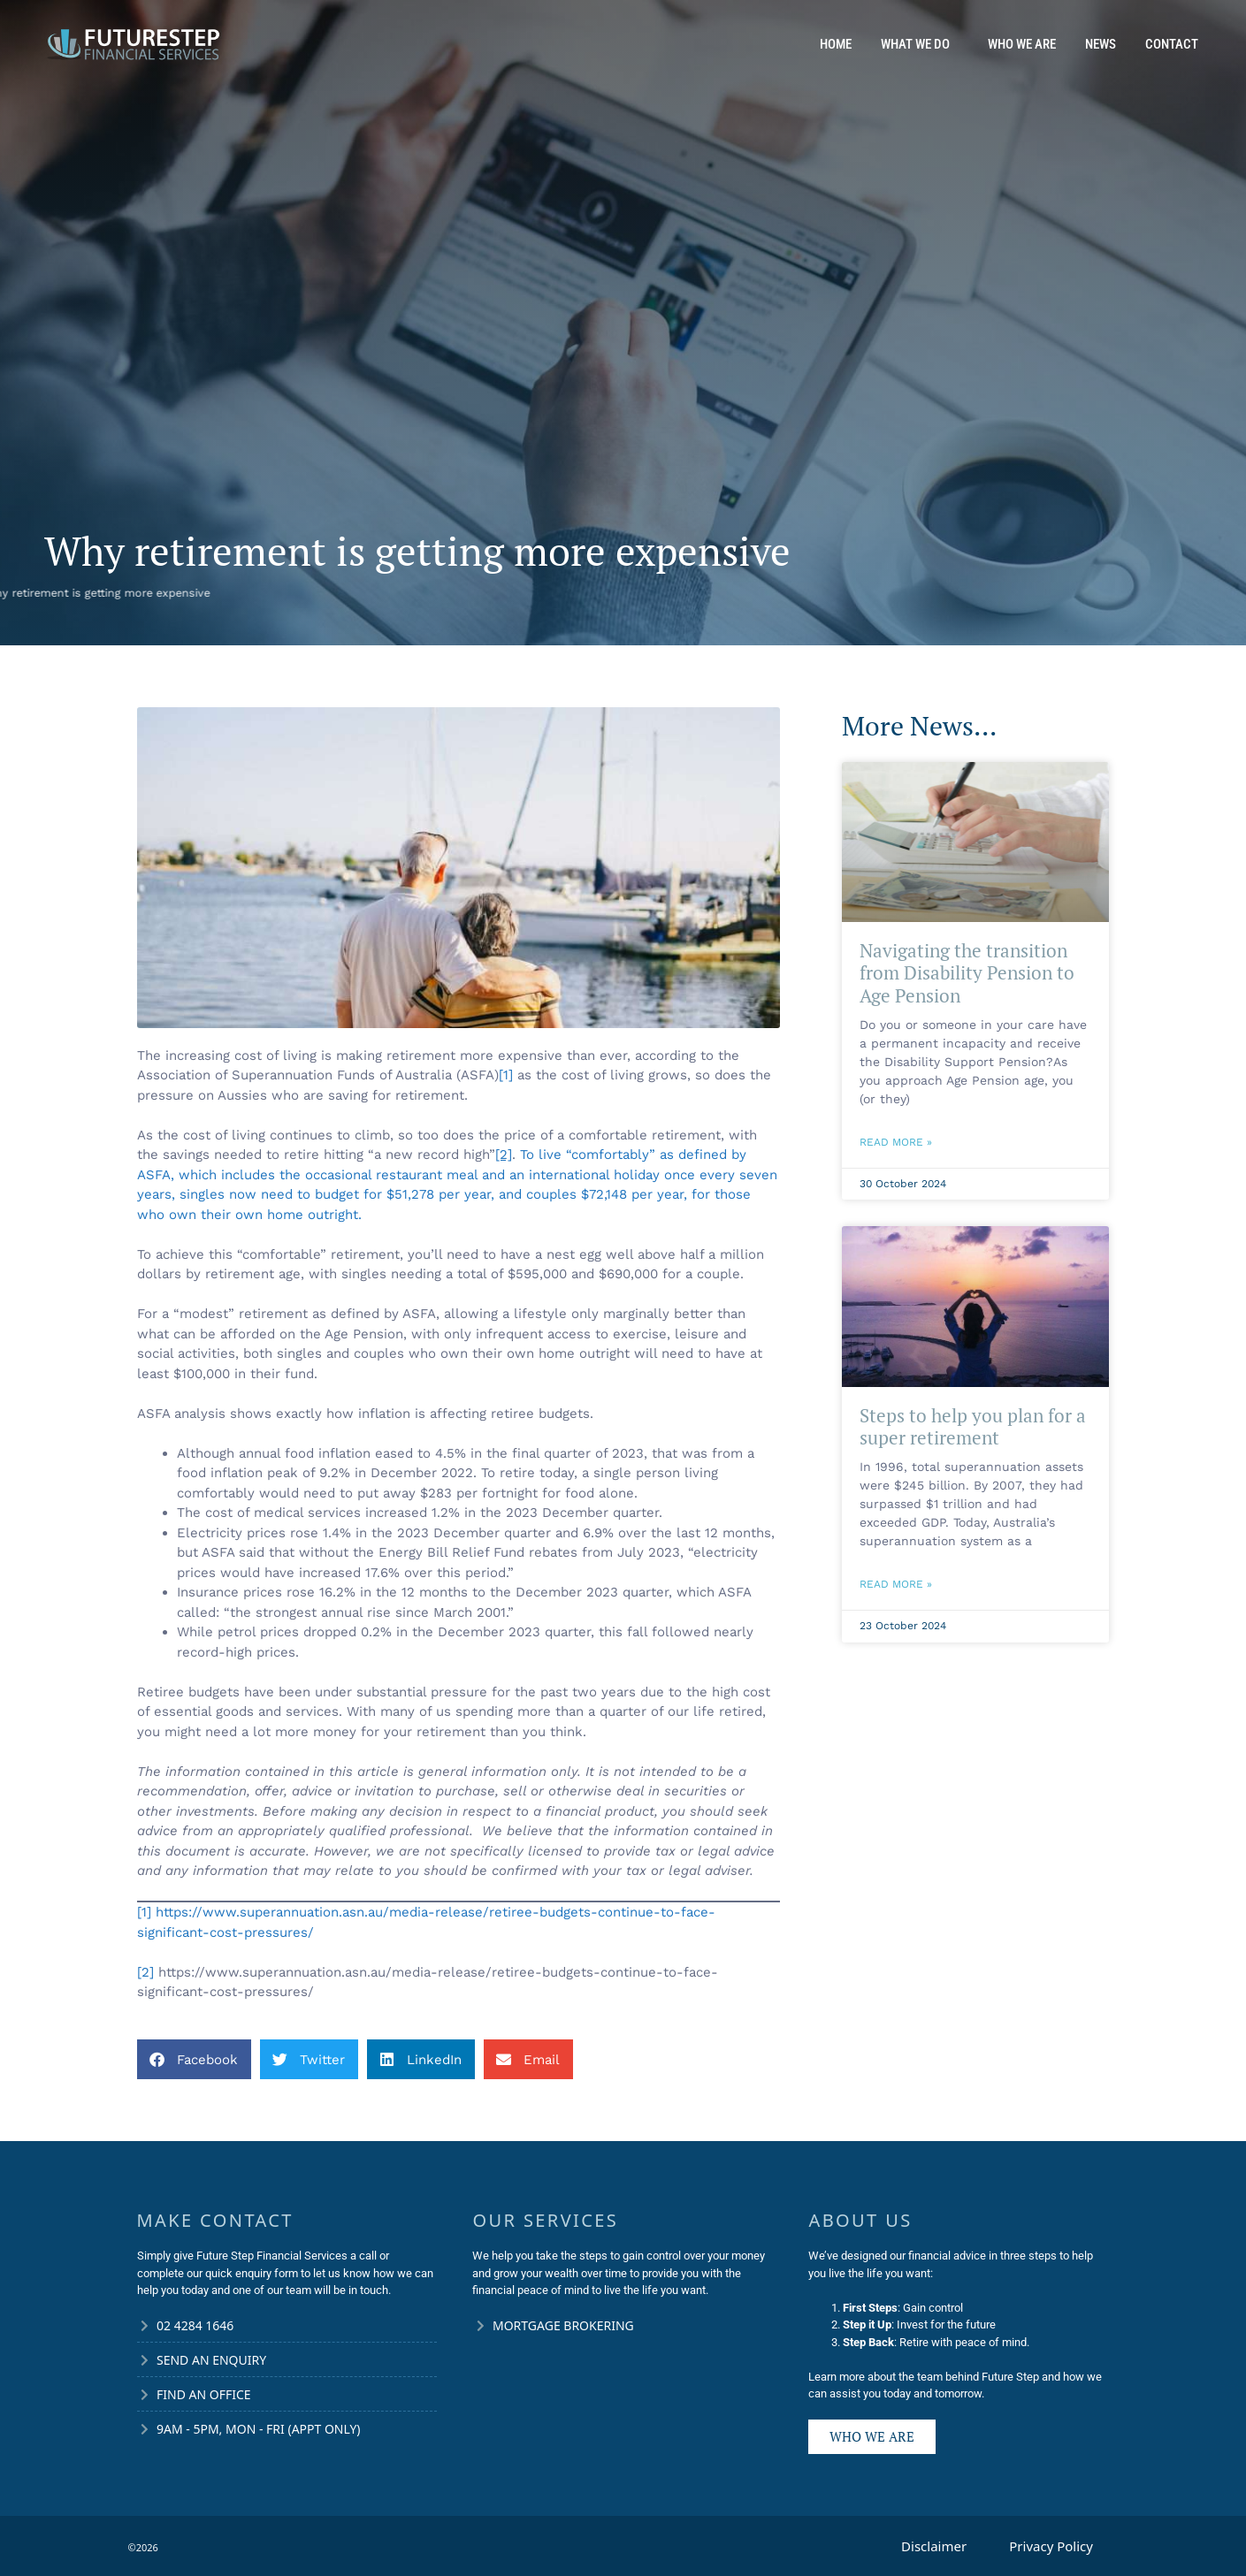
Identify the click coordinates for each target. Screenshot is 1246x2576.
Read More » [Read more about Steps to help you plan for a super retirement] (896, 1584)
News (1100, 44)
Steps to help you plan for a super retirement (973, 1426)
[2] (145, 1972)
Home (836, 44)
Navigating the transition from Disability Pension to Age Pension (967, 972)
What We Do (920, 44)
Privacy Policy (1051, 2546)
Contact (1171, 44)
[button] (194, 2059)
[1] (506, 1075)
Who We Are (1022, 44)
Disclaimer (934, 2546)
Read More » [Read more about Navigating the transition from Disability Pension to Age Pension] (896, 1142)
